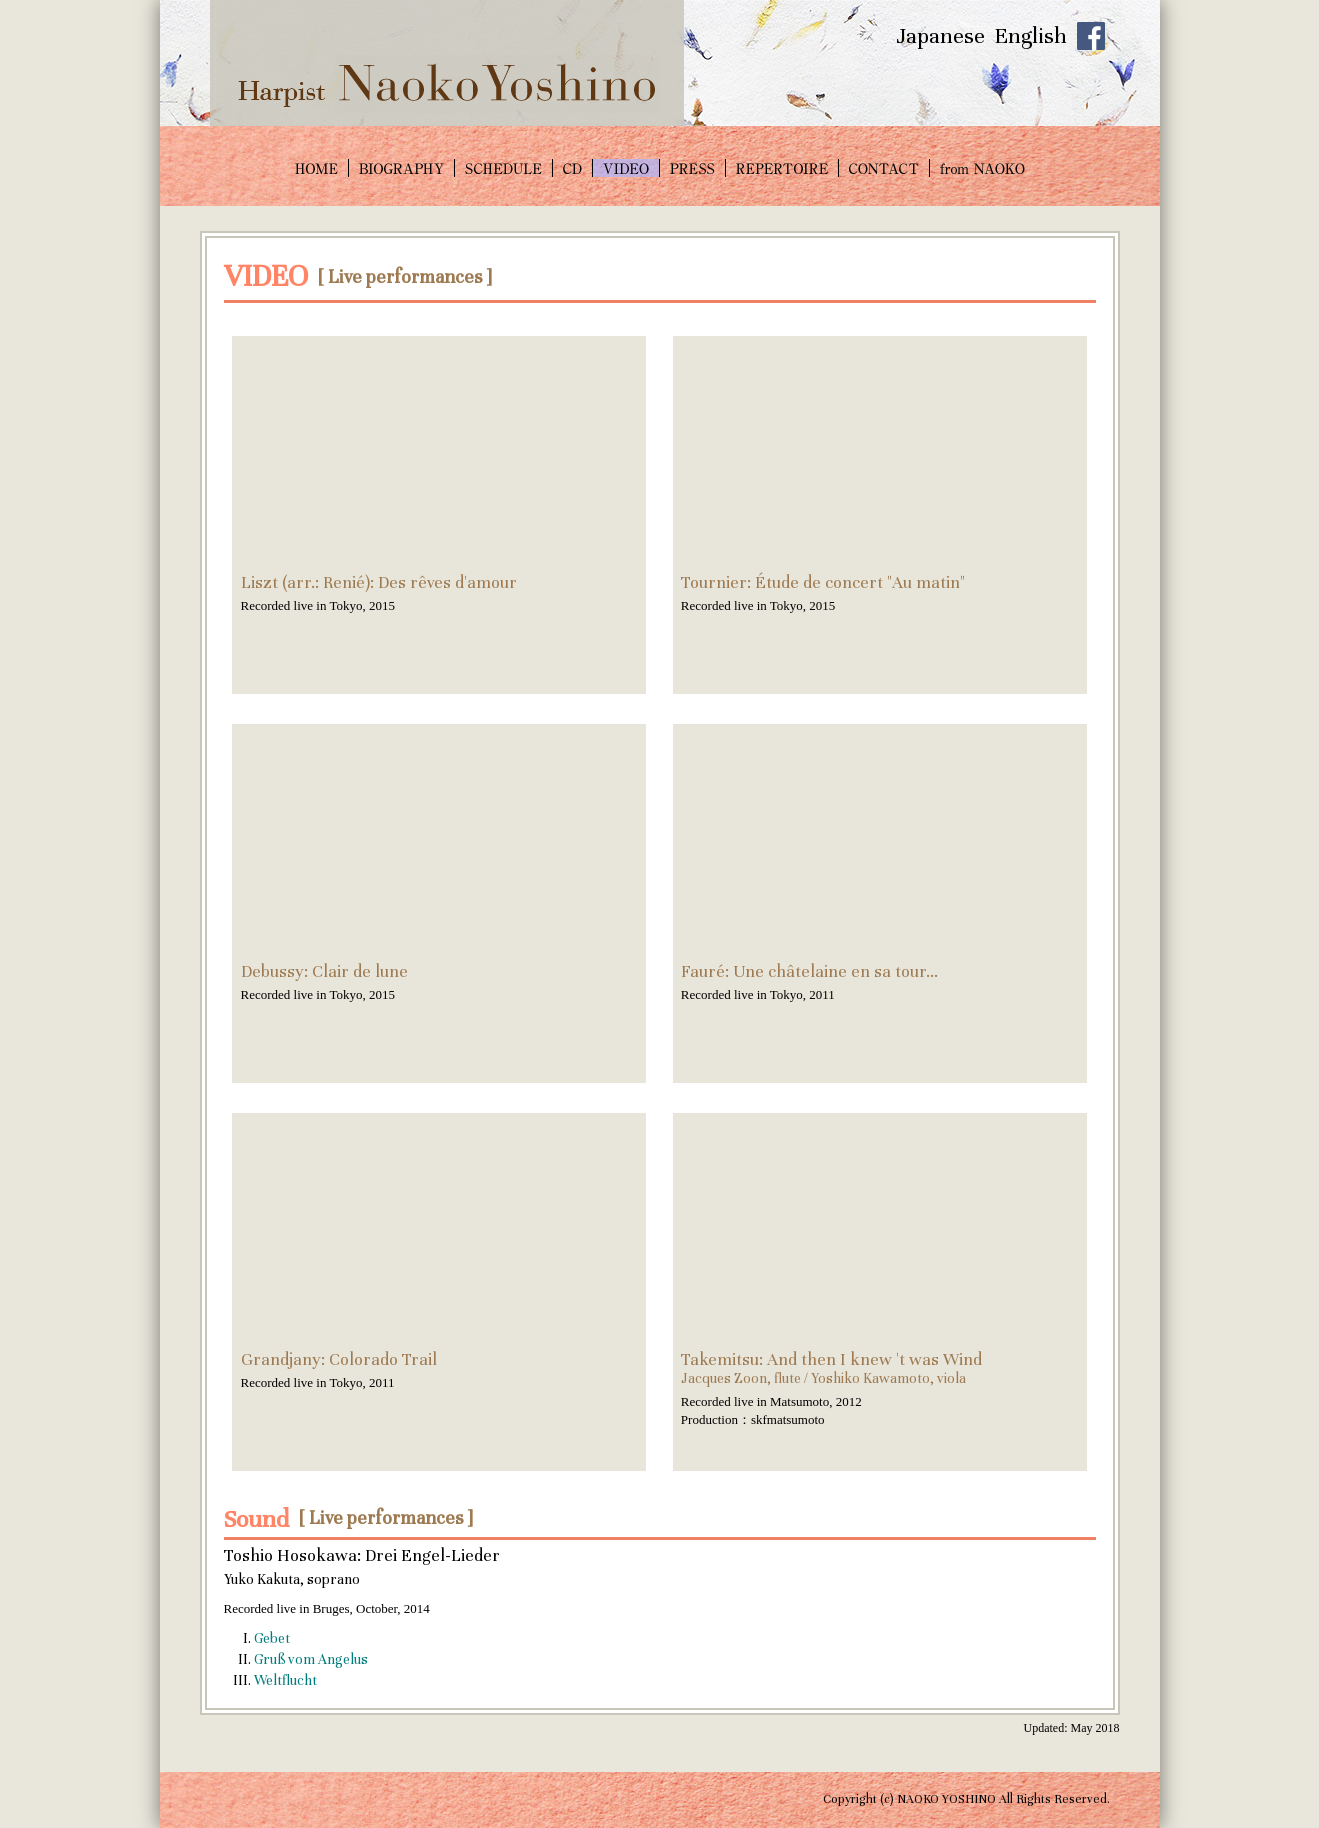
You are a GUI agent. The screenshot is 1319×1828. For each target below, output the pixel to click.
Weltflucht (285, 1680)
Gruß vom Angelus (311, 1659)
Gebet (272, 1638)
